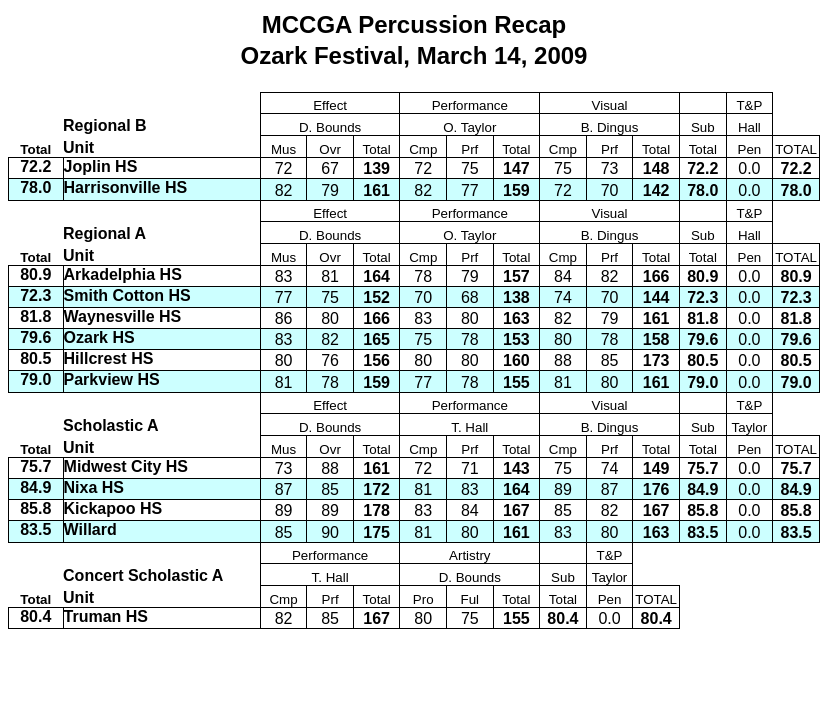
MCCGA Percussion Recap (414, 24)
